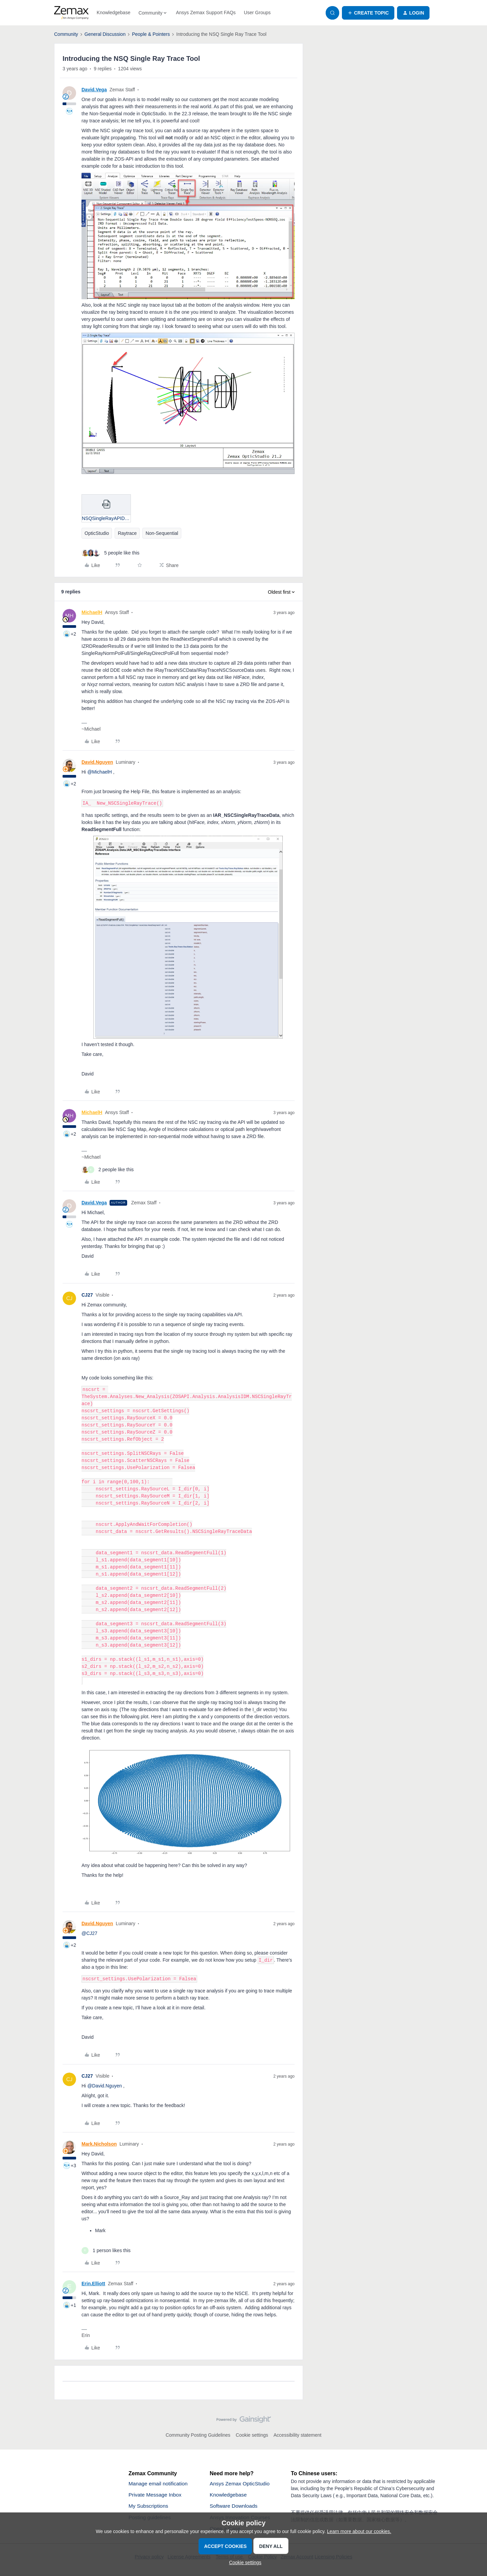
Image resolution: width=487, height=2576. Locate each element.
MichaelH (92, 612)
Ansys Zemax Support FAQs (206, 12)
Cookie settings (252, 2435)
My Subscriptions (149, 2506)
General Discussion (105, 34)
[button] (368, 13)
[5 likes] (110, 553)
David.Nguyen (97, 762)
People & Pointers (151, 34)
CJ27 (87, 1295)
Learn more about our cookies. (359, 2531)
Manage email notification (159, 2483)
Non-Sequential (161, 533)
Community (66, 34)
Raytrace (127, 533)
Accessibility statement (298, 2435)
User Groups (257, 12)
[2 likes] (108, 1169)
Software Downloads (234, 2506)
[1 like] (106, 2250)
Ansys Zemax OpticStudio (241, 2483)
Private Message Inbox (156, 2495)
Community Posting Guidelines (198, 2435)
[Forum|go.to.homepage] (71, 13)
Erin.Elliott (93, 2283)
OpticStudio (97, 533)
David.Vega (94, 89)
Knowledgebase (114, 12)
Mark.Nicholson (99, 2144)
